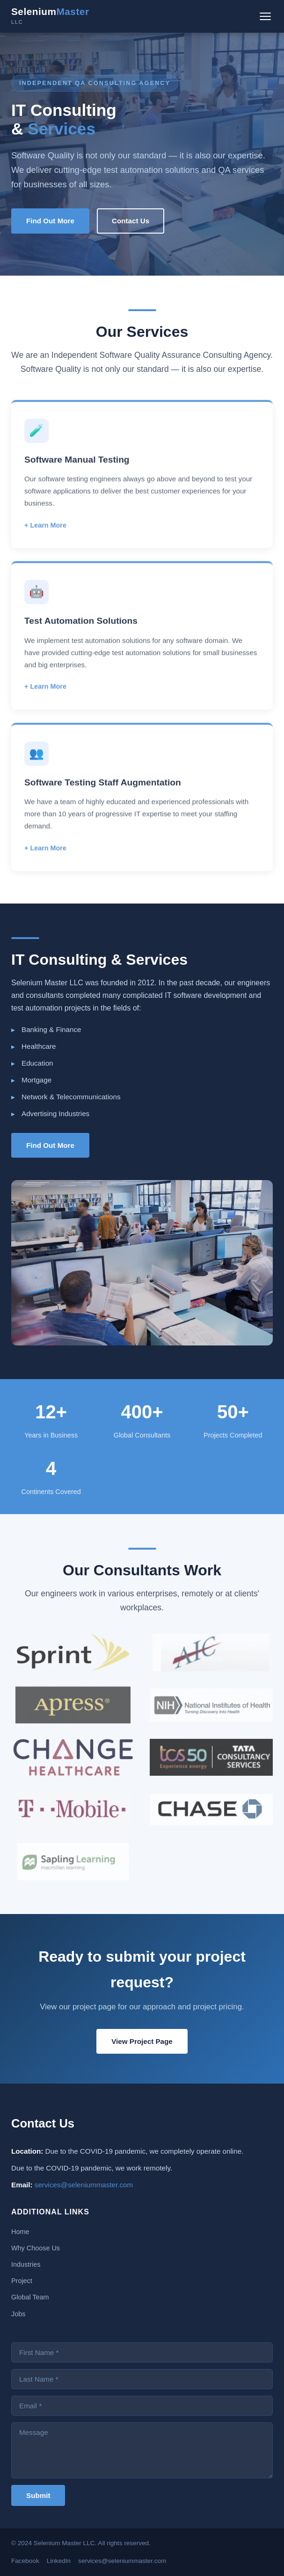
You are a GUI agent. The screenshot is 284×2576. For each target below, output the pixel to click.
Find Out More (50, 221)
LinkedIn (59, 2560)
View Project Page (142, 2041)
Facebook (25, 2560)
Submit (38, 2495)
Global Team (30, 2297)
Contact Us (130, 221)
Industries (25, 2264)
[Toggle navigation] (265, 16)
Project (21, 2280)
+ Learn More (45, 534)
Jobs (18, 2314)
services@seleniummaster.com (84, 2185)
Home (20, 2231)
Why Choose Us (35, 2248)
